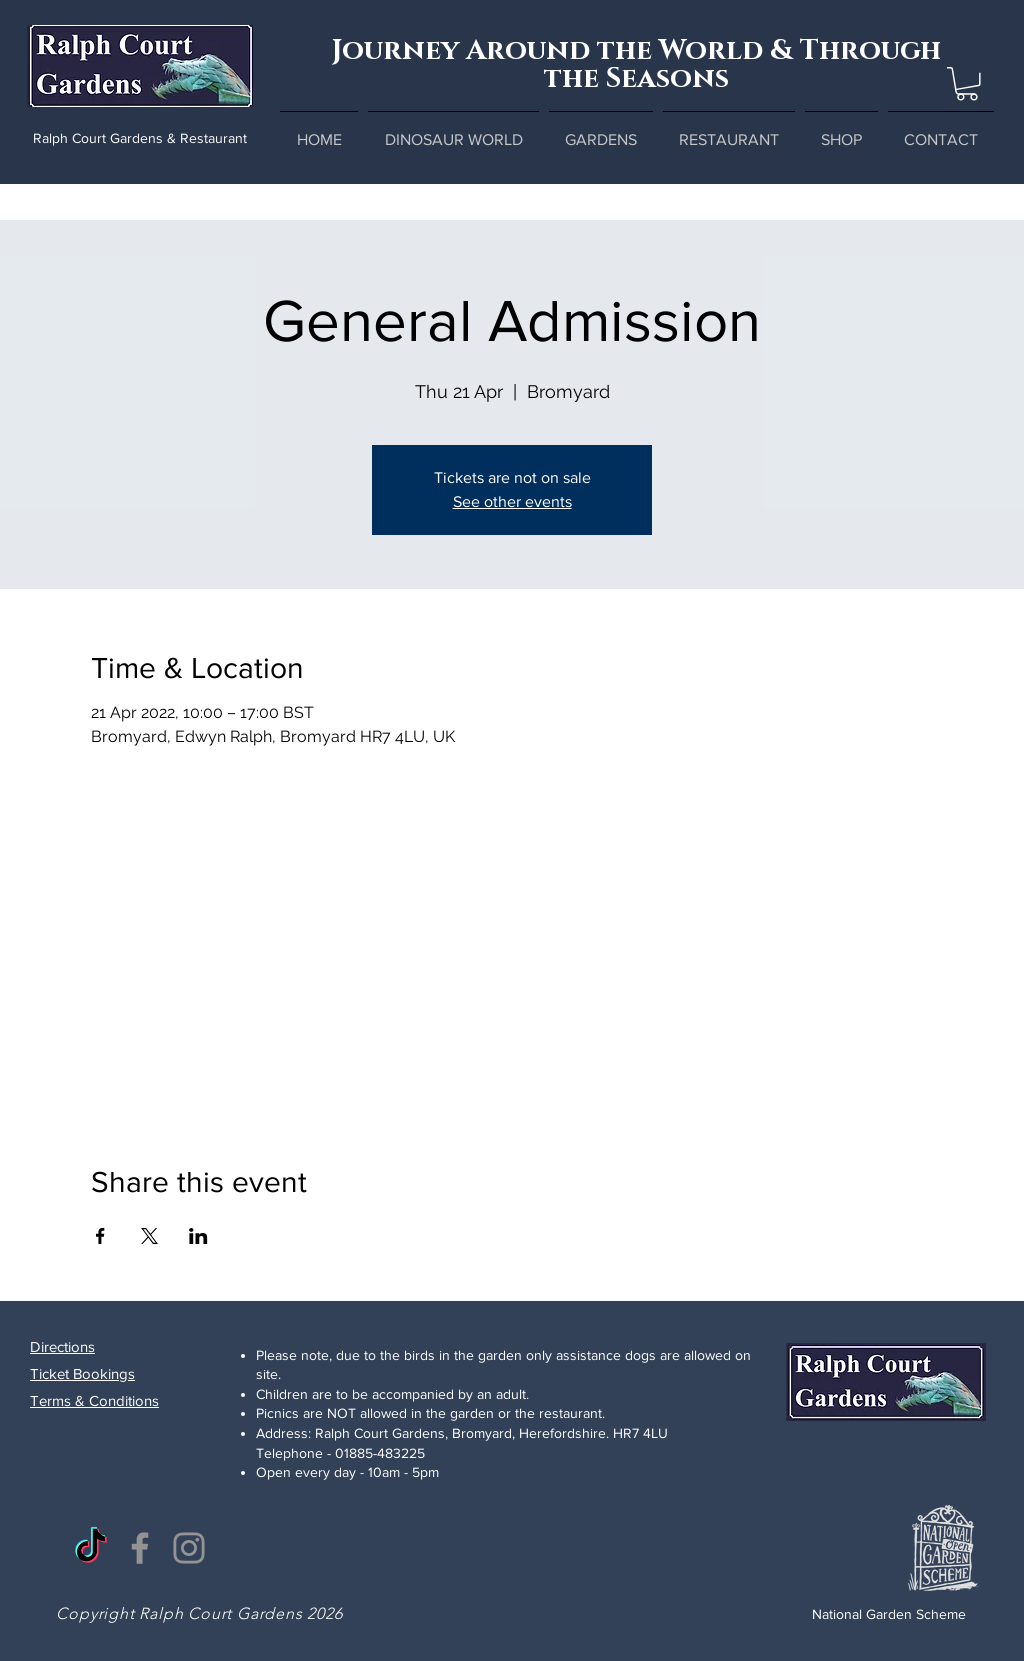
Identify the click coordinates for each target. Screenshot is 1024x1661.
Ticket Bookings (82, 1373)
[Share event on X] (149, 1236)
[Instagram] (189, 1548)
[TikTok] (91, 1548)
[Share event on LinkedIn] (198, 1236)
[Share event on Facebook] (100, 1236)
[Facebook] (140, 1548)
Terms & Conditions (94, 1400)
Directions (62, 1346)
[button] (967, 84)
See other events (512, 501)
